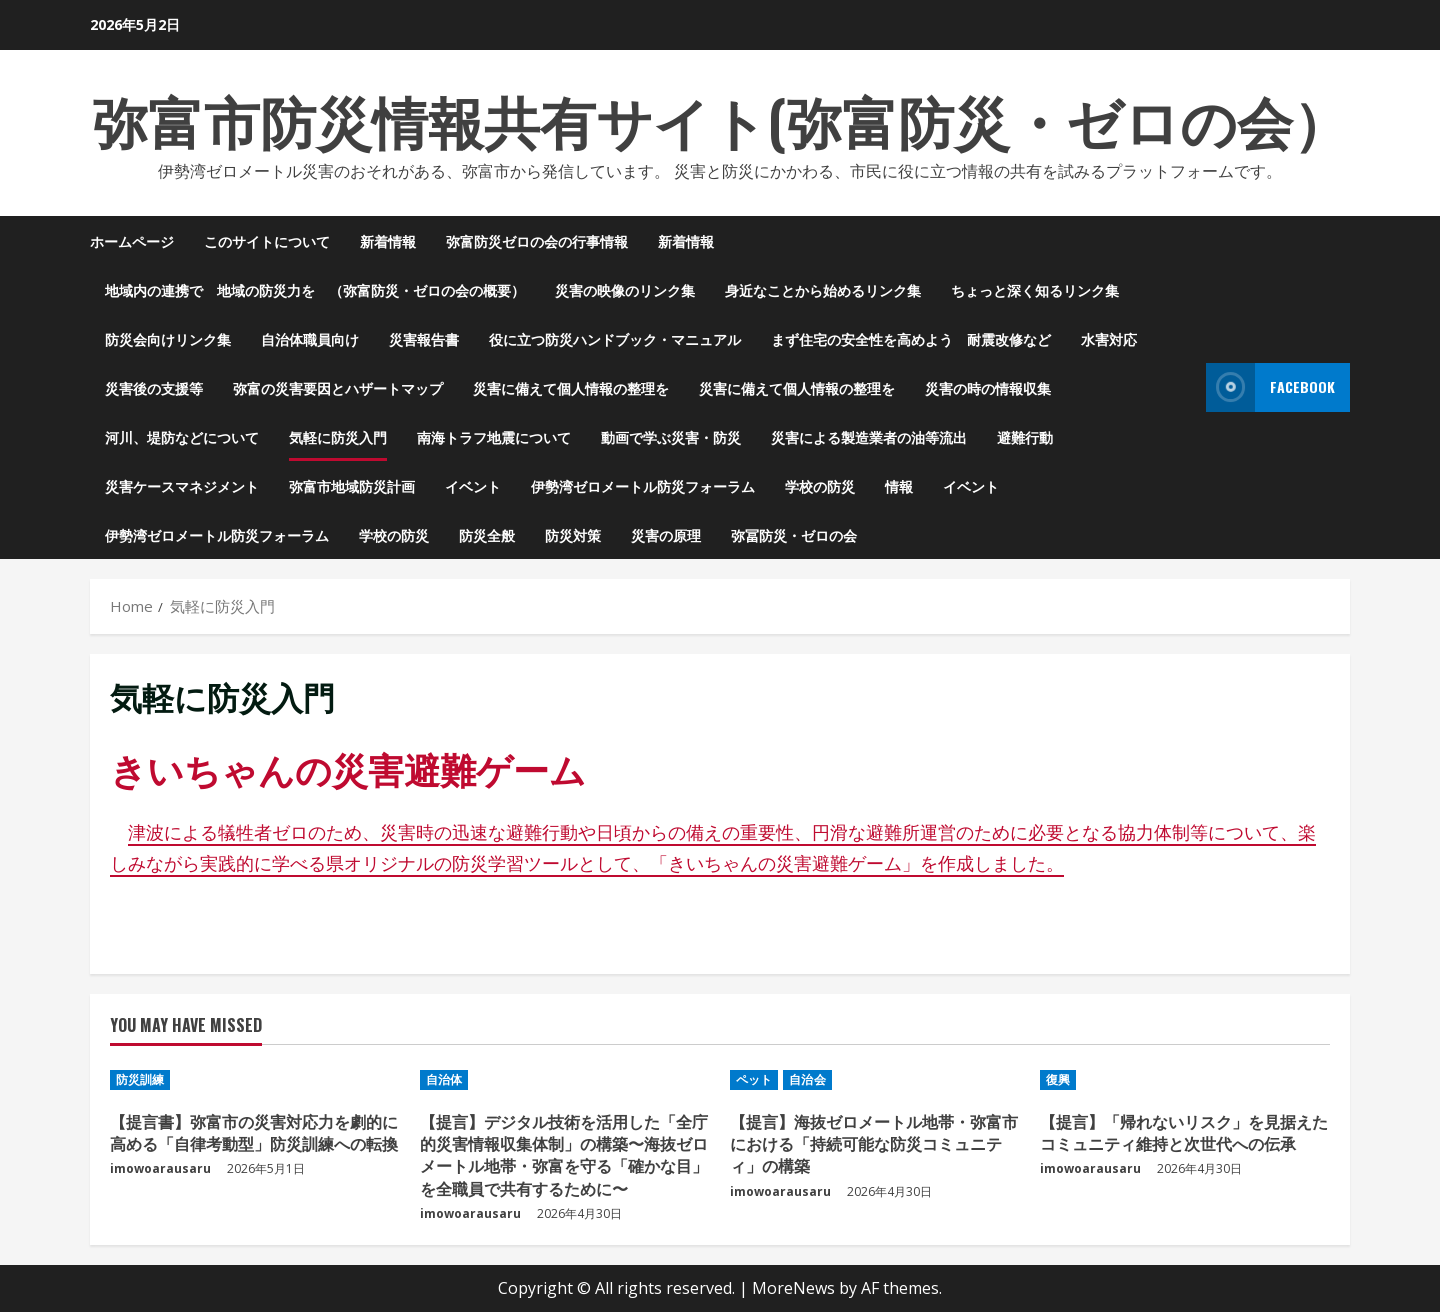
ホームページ (132, 240)
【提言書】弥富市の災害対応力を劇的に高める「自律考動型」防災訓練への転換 (254, 1132)
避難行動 (1025, 436)
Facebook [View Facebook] (1270, 387)
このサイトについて (267, 240)
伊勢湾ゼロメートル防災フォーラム (643, 485)
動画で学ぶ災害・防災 (671, 436)
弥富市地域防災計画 (352, 485)
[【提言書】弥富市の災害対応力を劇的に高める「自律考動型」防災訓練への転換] (255, 1080)
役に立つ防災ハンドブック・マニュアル (615, 338)
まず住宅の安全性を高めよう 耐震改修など (911, 338)
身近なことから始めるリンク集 (823, 289)
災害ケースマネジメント (182, 485)
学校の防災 (820, 485)
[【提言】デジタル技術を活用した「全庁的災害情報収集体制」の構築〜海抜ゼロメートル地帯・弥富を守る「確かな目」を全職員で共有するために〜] (565, 1080)
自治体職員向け (310, 338)
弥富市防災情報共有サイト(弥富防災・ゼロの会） (720, 118)
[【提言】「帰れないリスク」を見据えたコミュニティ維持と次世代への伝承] (1185, 1080)
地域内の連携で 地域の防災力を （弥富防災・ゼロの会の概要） (315, 289)
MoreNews (793, 1288)
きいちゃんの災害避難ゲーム (348, 767)
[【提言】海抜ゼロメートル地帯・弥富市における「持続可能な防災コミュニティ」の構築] (875, 1080)
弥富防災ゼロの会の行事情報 (537, 240)
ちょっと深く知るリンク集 (1035, 289)
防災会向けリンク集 (168, 338)
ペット (754, 1079)
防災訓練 (140, 1079)
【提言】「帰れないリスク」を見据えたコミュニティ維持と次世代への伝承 (1184, 1132)
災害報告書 (424, 338)
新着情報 (388, 240)
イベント (473, 485)
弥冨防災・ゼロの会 (794, 534)
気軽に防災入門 (338, 436)
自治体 (444, 1079)
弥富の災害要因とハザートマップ (338, 387)
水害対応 (1109, 338)
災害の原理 (666, 534)
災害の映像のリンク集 (625, 289)
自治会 (807, 1079)
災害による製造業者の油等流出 (869, 436)
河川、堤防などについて (182, 436)
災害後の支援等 (154, 387)
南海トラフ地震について (494, 436)
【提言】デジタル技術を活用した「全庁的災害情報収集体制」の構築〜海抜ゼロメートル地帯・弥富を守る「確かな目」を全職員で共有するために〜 (564, 1154)
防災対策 (573, 534)
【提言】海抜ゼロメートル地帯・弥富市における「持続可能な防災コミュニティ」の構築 (874, 1143)
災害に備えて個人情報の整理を (571, 387)
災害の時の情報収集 (988, 387)
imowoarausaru (160, 1168)
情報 (899, 485)
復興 (1058, 1079)
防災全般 (487, 534)
